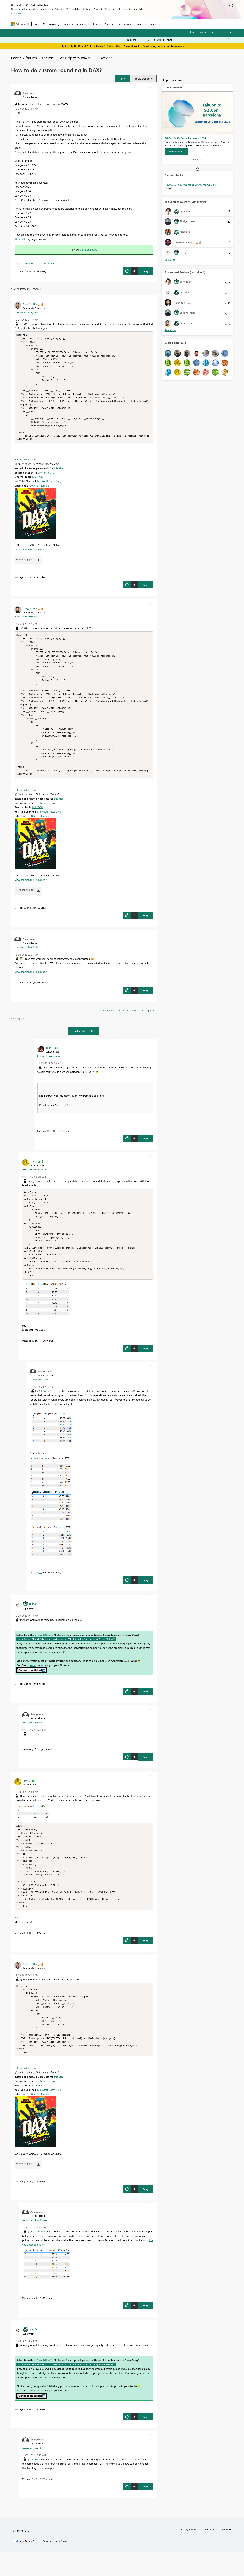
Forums (67, 24)
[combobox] (192, 40)
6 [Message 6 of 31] (24, 1953)
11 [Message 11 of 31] (40, 1588)
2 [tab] (195, 159)
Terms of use (209, 2553)
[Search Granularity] (137, 40)
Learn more (177, 46)
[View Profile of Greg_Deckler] (30, 304)
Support (153, 24)
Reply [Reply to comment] (145, 590)
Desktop (106, 57)
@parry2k (20, 239)
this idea (59, 473)
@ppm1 (47, 1407)
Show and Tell (47, 263)
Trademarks (225, 2553)
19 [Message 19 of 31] (25, 582)
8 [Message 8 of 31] (32, 1765)
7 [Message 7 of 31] (24, 1700)
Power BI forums (24, 57)
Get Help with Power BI (76, 57)
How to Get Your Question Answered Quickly (190, 184)
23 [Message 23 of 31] (25, 994)
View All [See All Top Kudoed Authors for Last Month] (170, 330)
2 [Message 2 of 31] (24, 2433)
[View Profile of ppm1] (33, 1173)
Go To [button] (225, 32)
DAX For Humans (39, 490)
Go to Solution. (88, 249)
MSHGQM (37, 482)
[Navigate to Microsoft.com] (20, 24)
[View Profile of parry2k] (33, 1620)
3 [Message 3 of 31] (32, 2502)
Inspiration (82, 24)
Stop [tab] (200, 159)
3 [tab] (197, 159)
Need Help (30, 263)
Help (214, 32)
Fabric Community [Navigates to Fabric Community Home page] (46, 24)
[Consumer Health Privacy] (55, 2565)
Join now (16, 13)
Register (190, 32)
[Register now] (176, 151)
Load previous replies (84, 1043)
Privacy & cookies (190, 2553)
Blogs (126, 24)
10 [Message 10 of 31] (33, 1357)
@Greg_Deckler (36, 2255)
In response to (26, 312)
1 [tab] (193, 159)
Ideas (95, 24)
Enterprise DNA (46, 477)
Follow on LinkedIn (25, 464)
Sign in (203, 32)
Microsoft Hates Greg (49, 486)
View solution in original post (31, 554)
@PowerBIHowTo (43, 1651)
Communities (111, 24)
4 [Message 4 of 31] (24, 2205)
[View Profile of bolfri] (49, 1059)
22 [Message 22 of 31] (25, 919)
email (33, 1681)
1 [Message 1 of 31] (24, 271)
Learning (139, 24)
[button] (122, 78)
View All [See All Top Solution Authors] (170, 260)
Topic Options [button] (142, 78)
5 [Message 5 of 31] (32, 2321)
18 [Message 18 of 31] (48, 1143)
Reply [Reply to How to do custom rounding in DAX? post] (145, 271)
